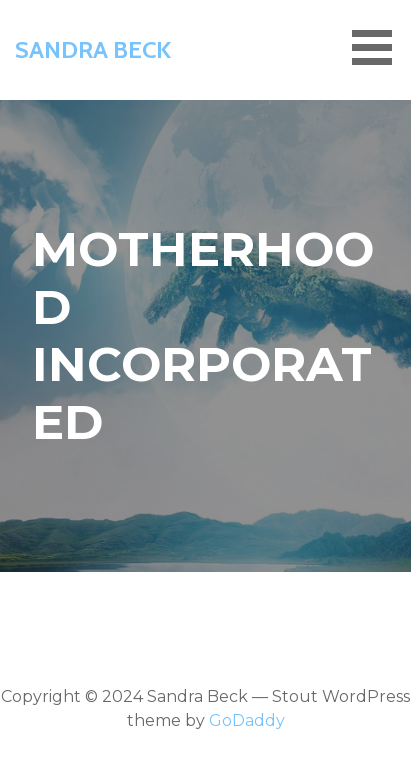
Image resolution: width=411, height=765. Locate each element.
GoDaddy (247, 720)
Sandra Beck (93, 49)
